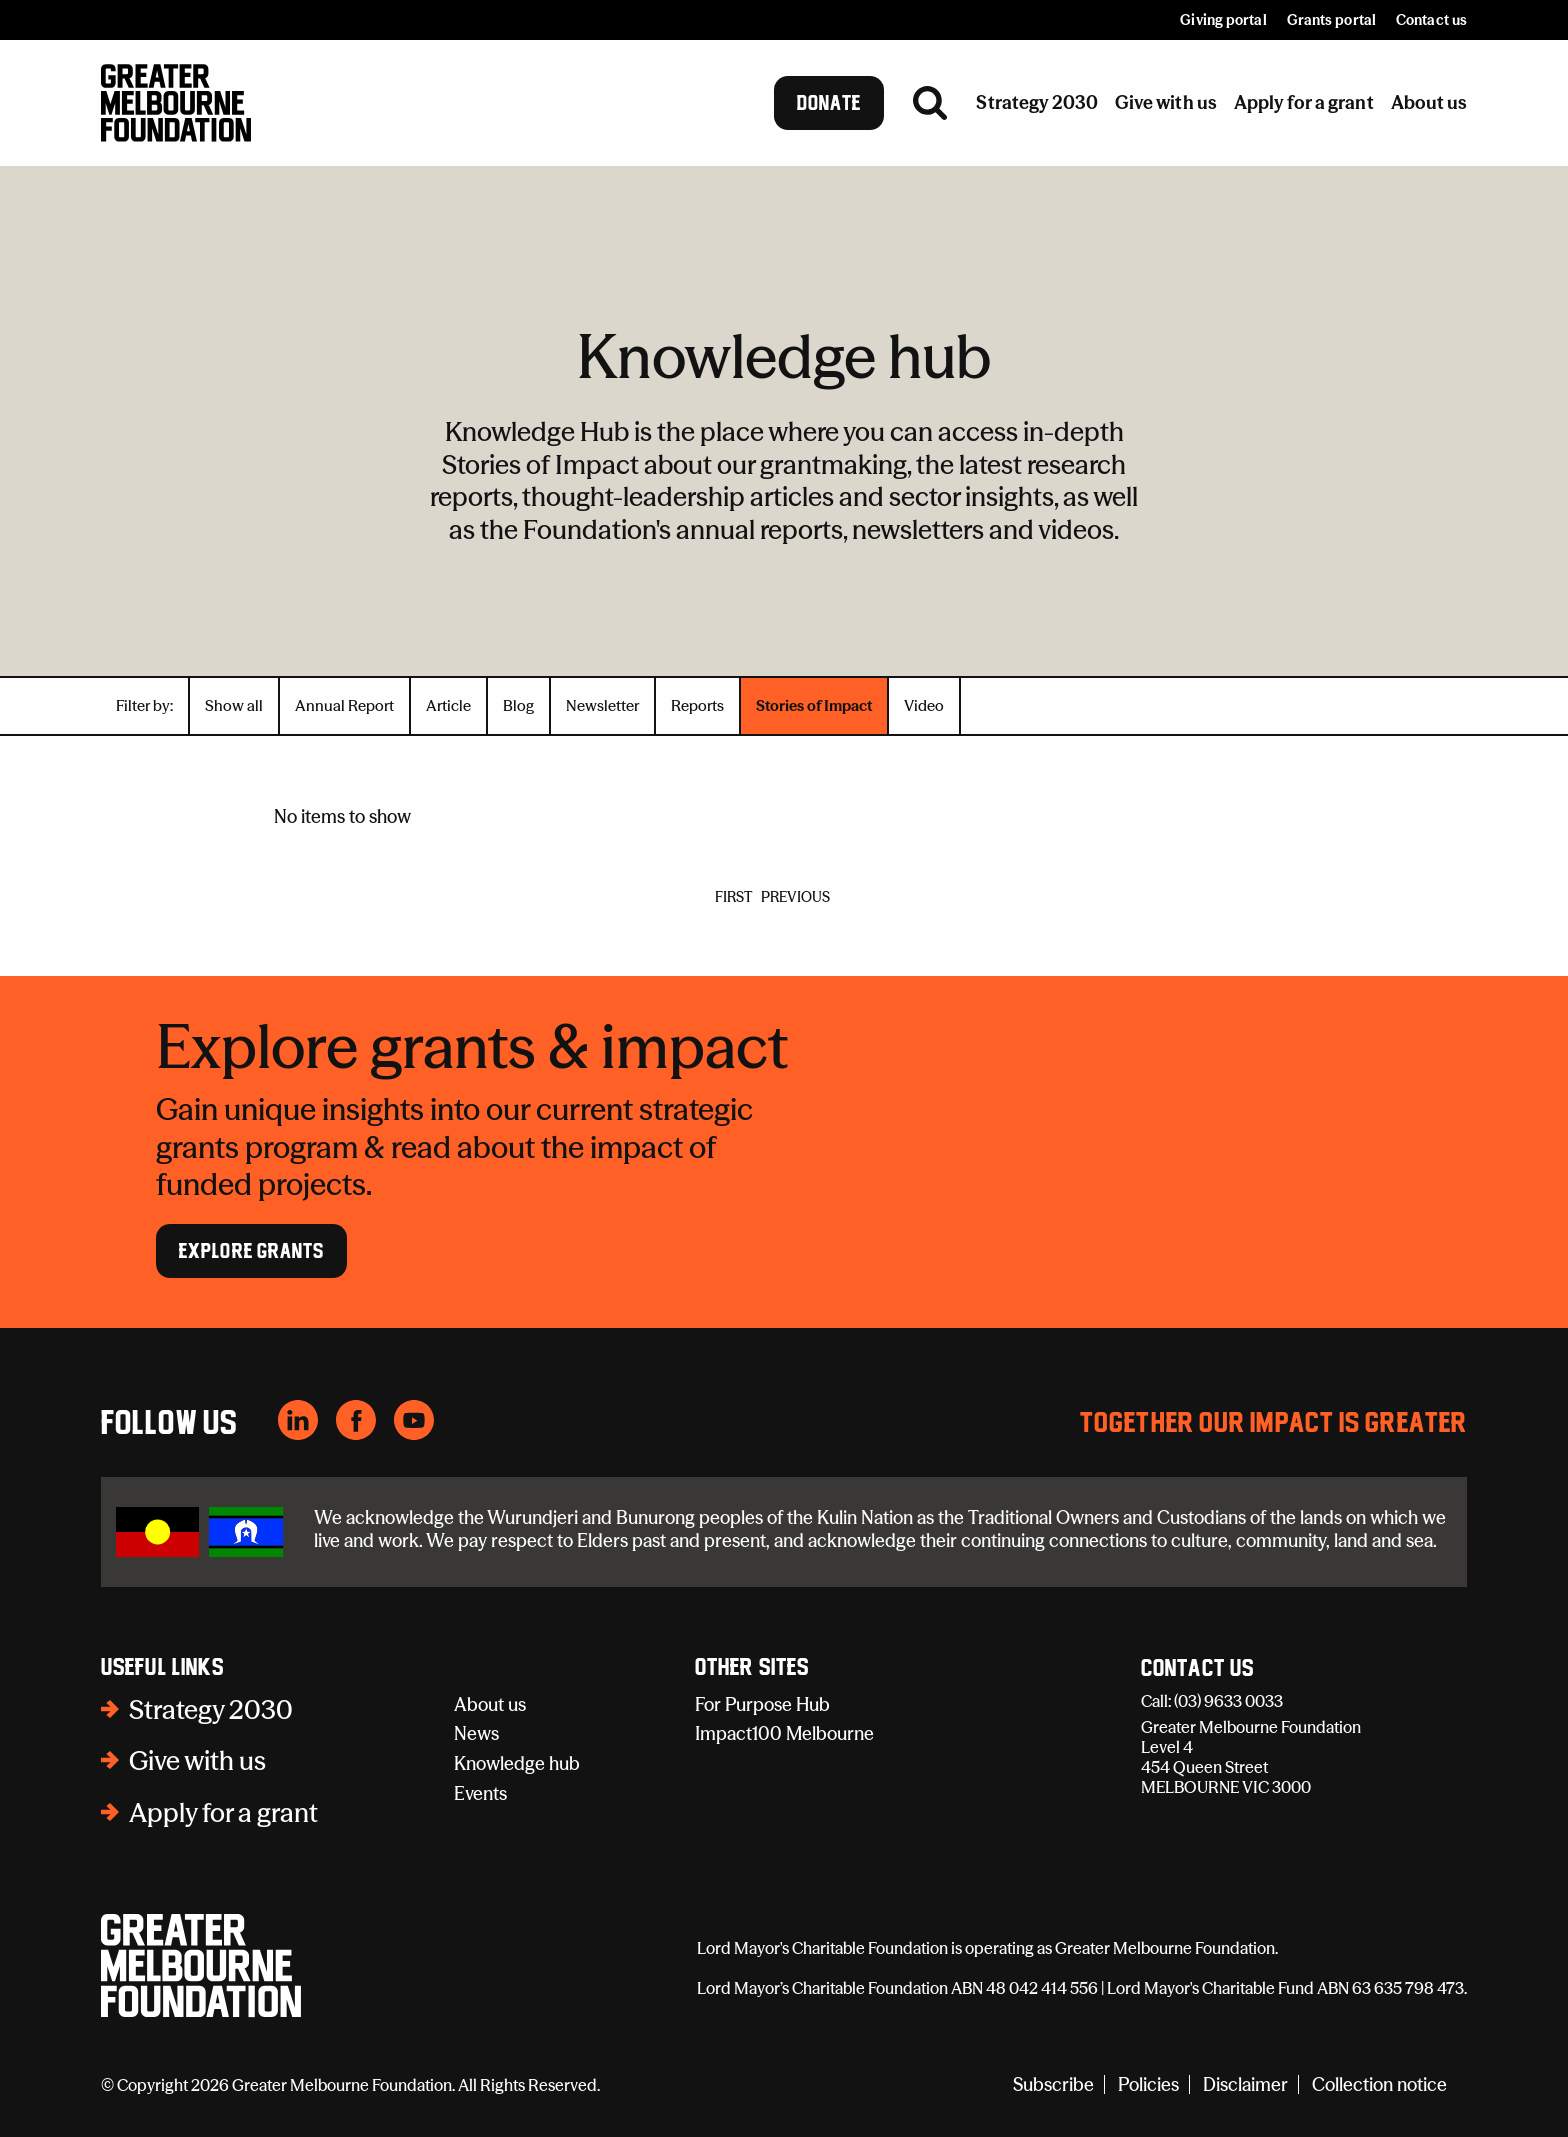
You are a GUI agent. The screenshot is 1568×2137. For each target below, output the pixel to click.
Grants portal (1331, 20)
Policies (1148, 2084)
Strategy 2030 (211, 1710)
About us (490, 1704)
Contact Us (1197, 1669)
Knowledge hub (517, 1763)
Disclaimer (1245, 2084)
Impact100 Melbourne (784, 1733)
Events (480, 1793)
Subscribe (1053, 2084)
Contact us (1431, 20)
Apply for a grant (223, 1813)
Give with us (197, 1761)
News (476, 1733)
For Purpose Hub (762, 1704)
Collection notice (1379, 2084)
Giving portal (1223, 20)
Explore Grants (251, 1251)
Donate (829, 103)
